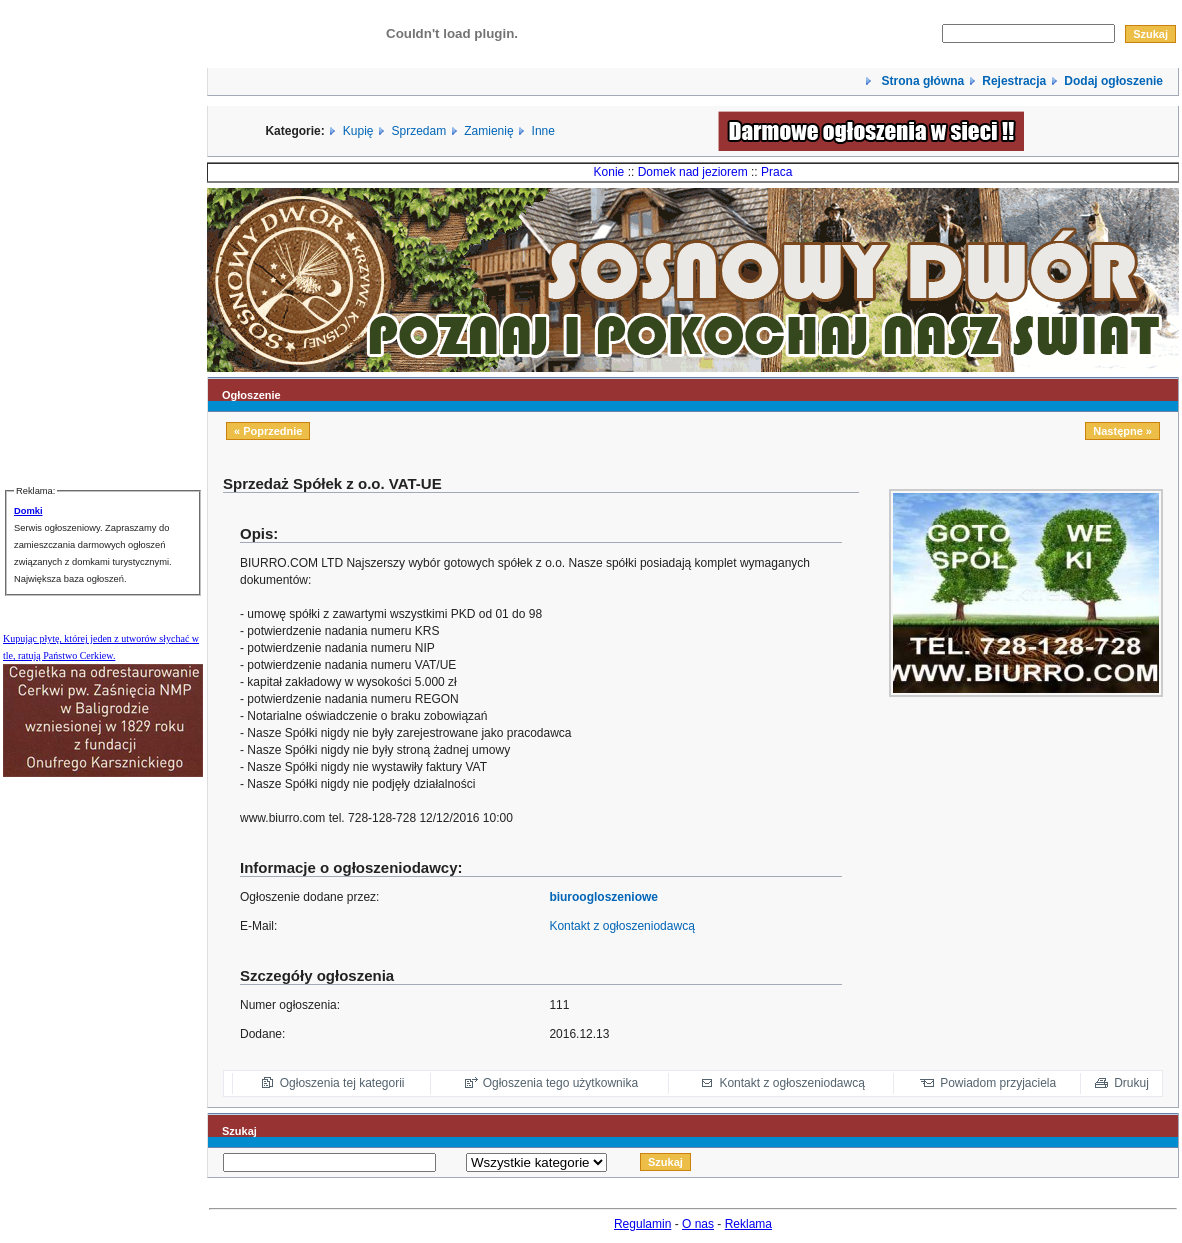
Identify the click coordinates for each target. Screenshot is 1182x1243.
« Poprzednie (268, 431)
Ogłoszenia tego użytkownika (560, 1083)
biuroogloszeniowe (603, 897)
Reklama (748, 1224)
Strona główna (921, 81)
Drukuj (1131, 1083)
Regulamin (642, 1224)
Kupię (358, 131)
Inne (543, 131)
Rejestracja (1014, 81)
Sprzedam (419, 131)
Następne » (1122, 431)
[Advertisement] (1038, 839)
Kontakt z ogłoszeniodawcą (621, 926)
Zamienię (488, 131)
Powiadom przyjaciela (998, 1083)
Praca (776, 172)
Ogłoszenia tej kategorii (342, 1083)
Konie (609, 172)
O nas (698, 1224)
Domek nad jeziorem (693, 172)
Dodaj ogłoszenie (1113, 81)
